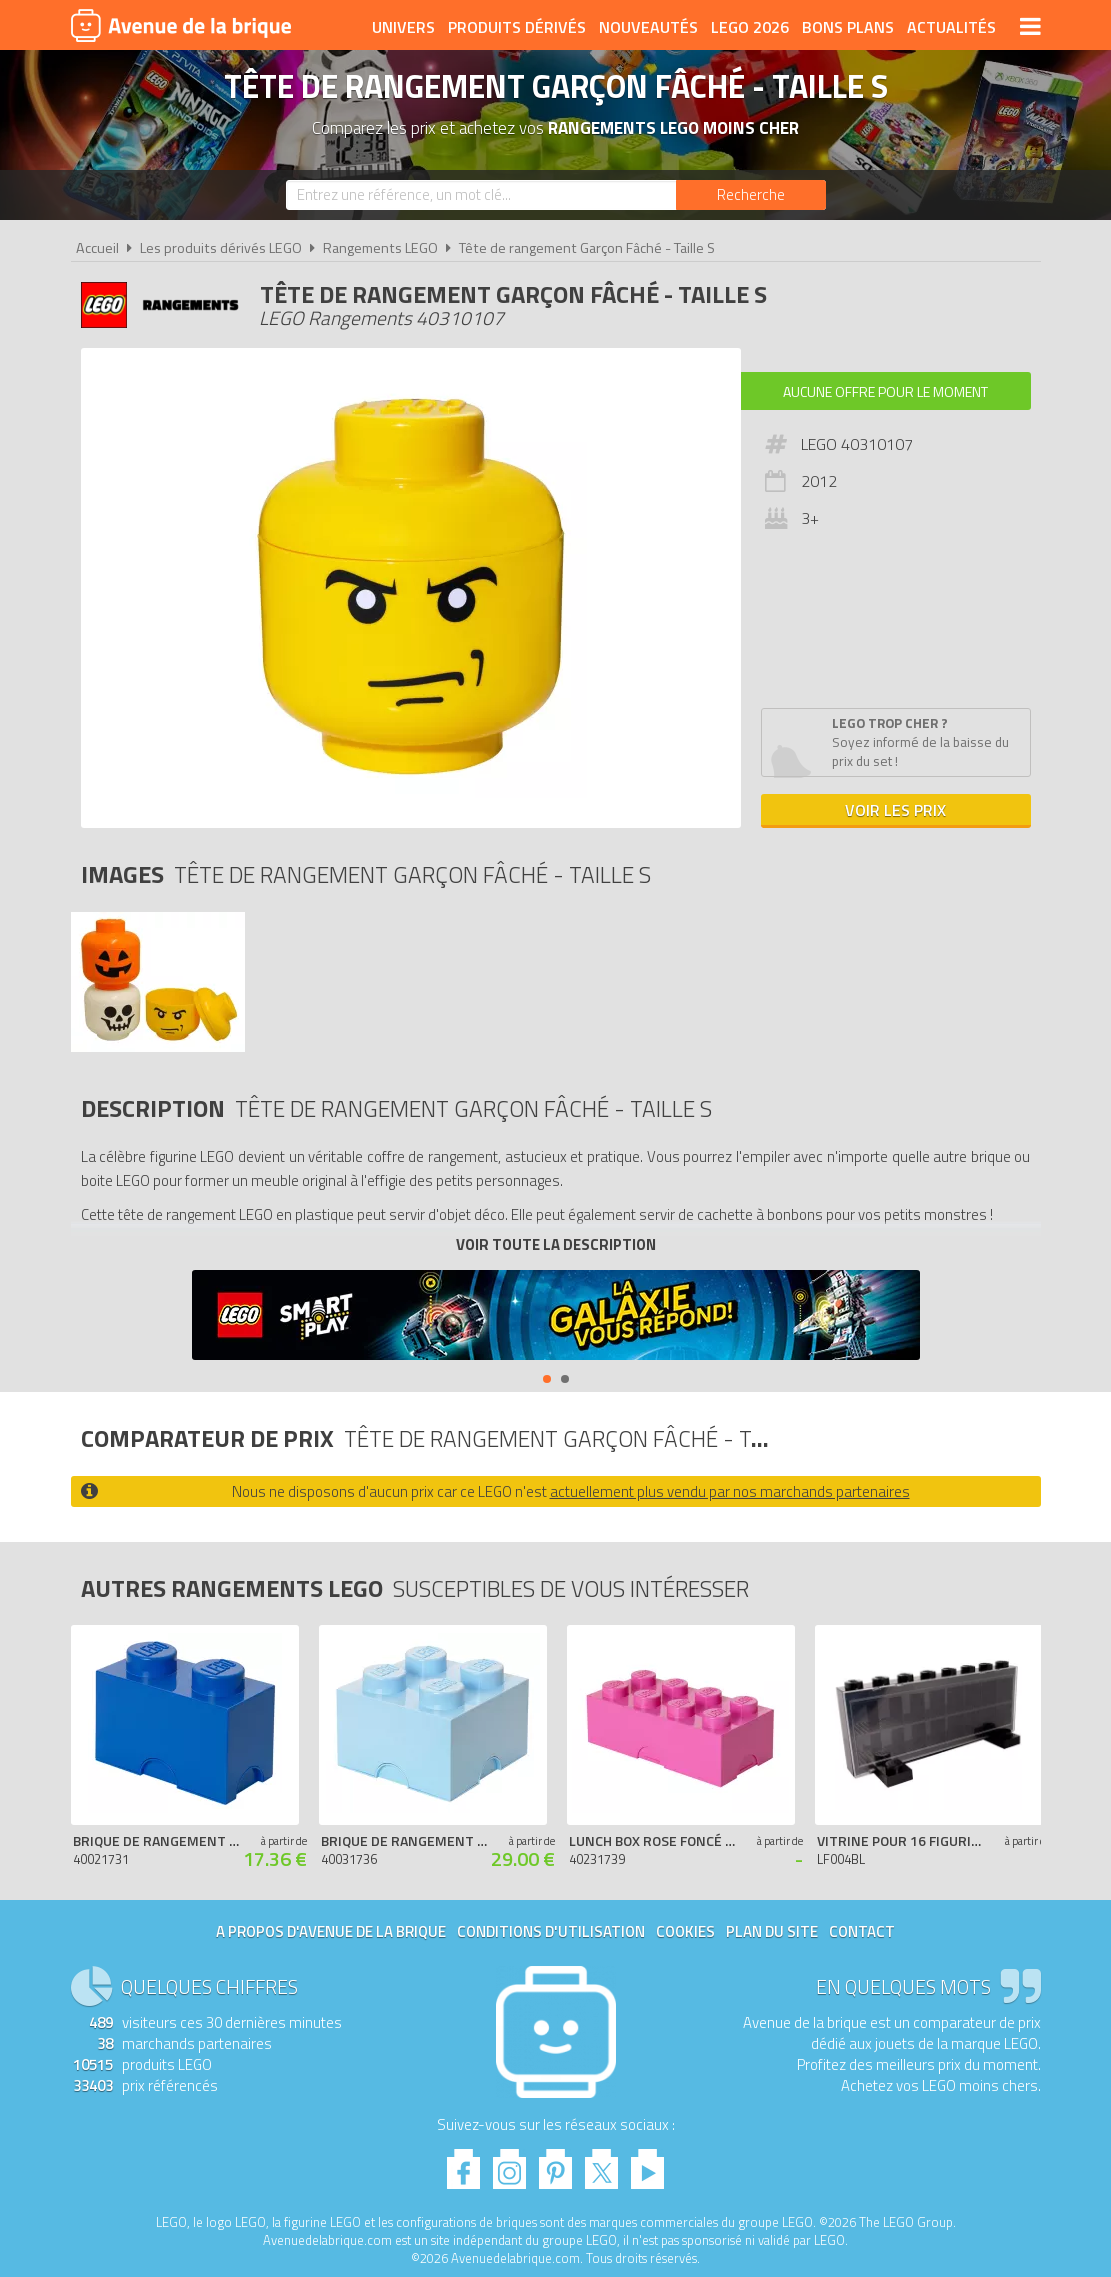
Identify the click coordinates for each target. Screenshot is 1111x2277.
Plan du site (772, 1931)
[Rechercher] (751, 195)
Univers (403, 27)
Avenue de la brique (181, 25)
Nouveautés (648, 27)
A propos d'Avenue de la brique (331, 1931)
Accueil (97, 248)
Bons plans (848, 27)
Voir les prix (895, 810)
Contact (862, 1931)
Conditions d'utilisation (551, 1931)
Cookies (685, 1931)
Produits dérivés (517, 27)
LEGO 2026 (750, 27)
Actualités (951, 27)
